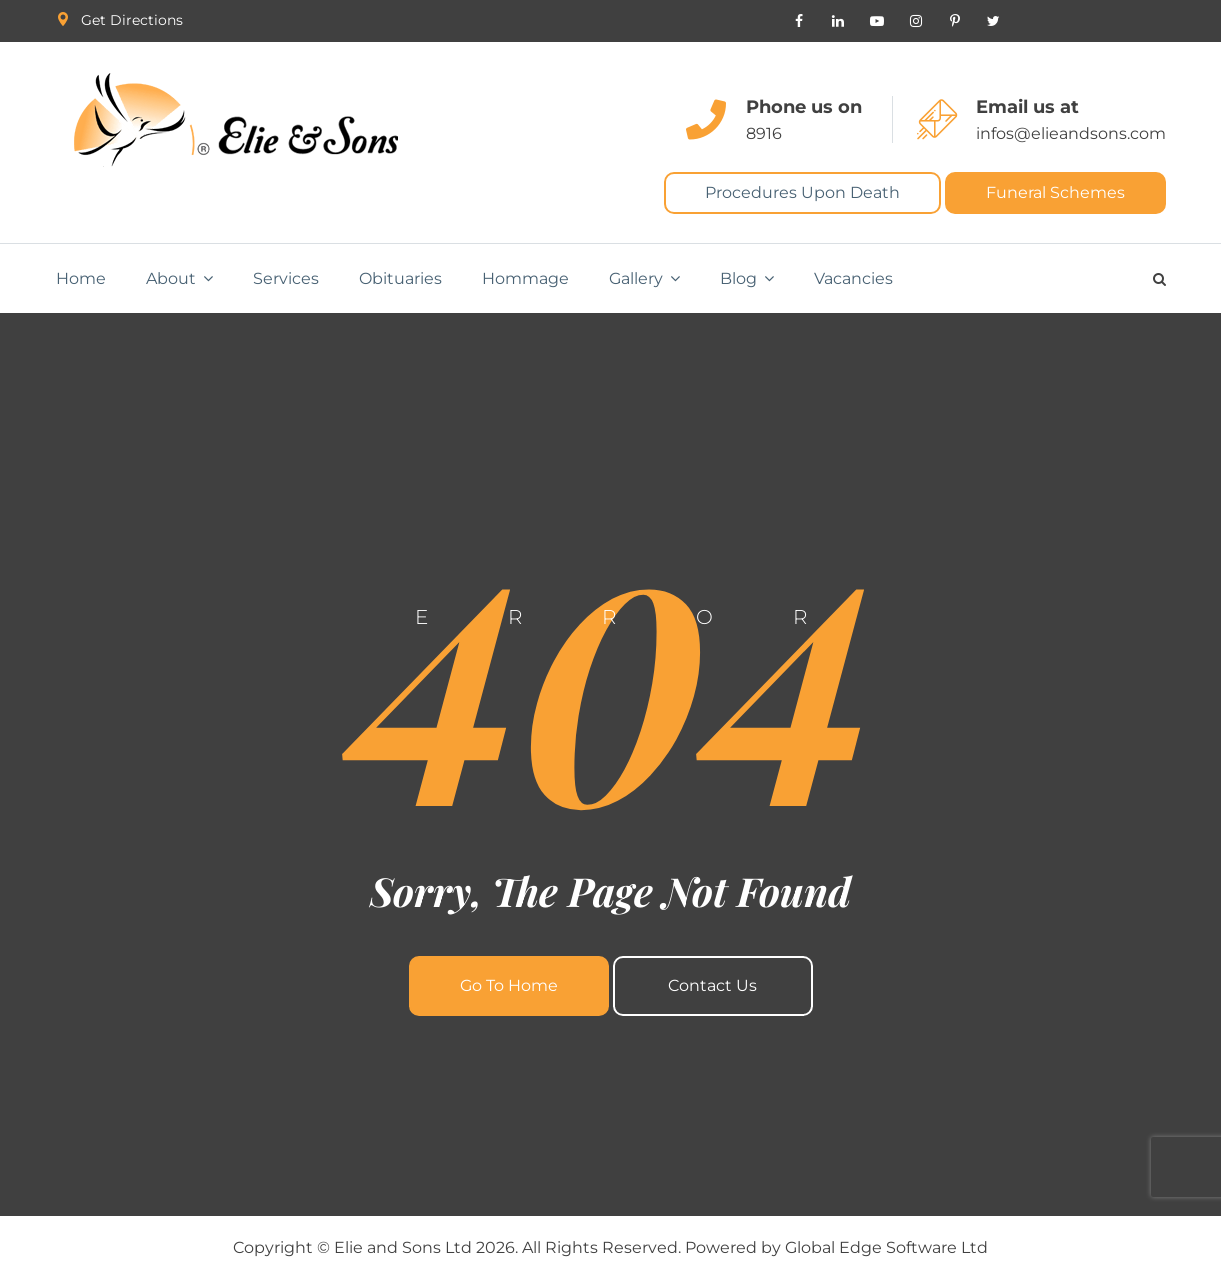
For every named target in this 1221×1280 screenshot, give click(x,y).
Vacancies (853, 278)
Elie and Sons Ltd (403, 1247)
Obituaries (400, 278)
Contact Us (712, 985)
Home (81, 278)
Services (286, 278)
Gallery (636, 278)
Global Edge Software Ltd (886, 1247)
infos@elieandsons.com (1071, 133)
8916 (764, 133)
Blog (738, 278)
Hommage (525, 278)
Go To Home (509, 985)
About (171, 278)
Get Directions (132, 20)
